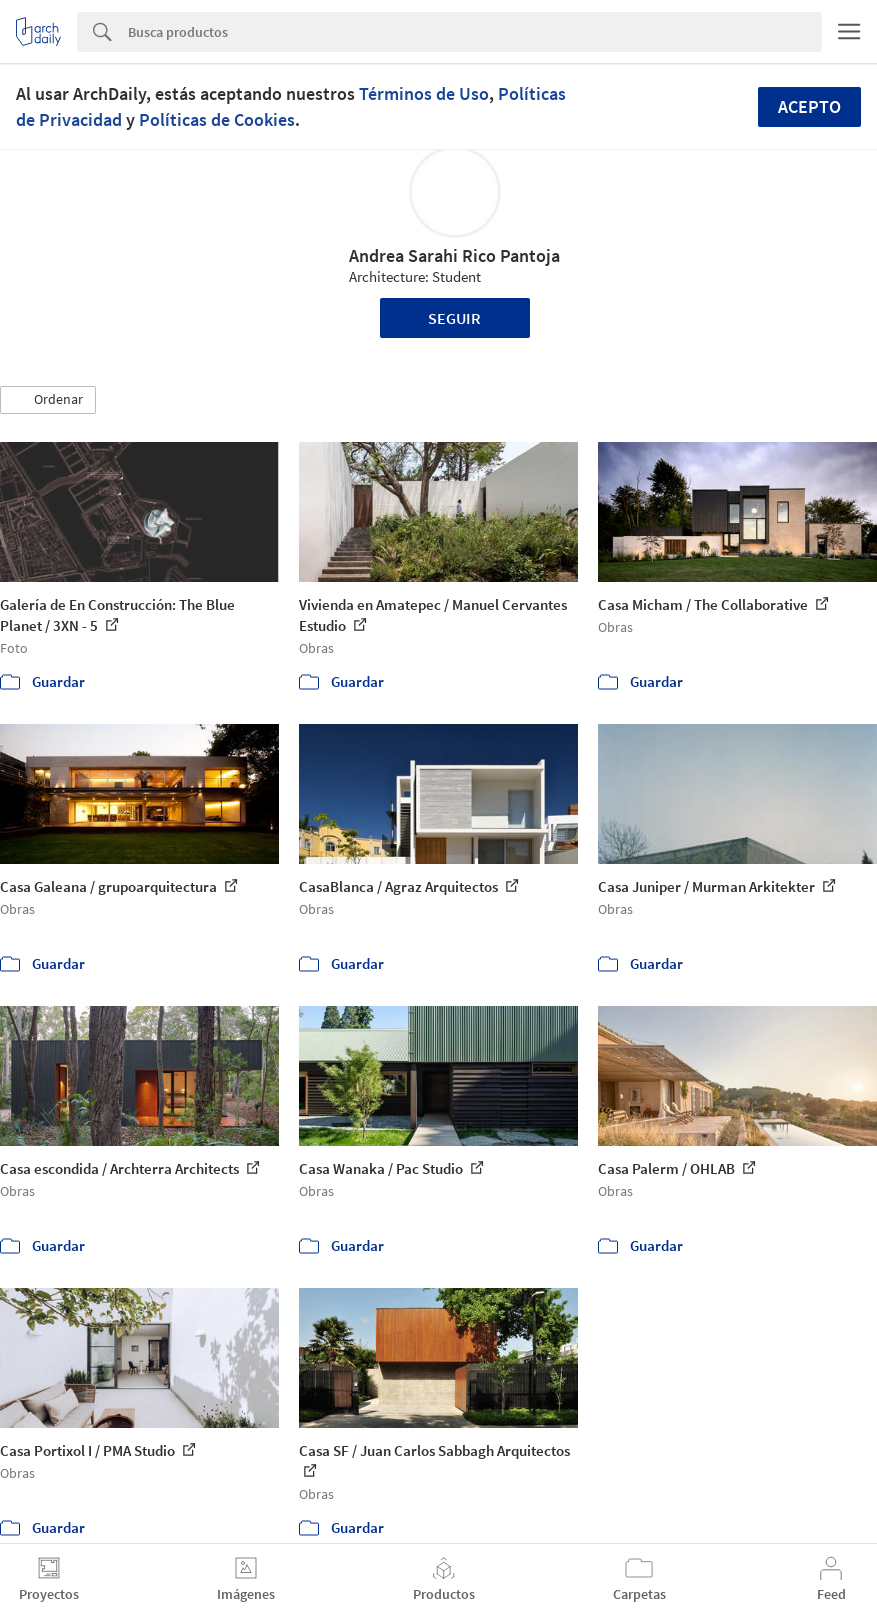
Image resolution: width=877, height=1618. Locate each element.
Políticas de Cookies (217, 119)
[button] (48, 400)
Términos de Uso (424, 93)
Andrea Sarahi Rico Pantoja (454, 255)
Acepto (809, 106)
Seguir (454, 318)
